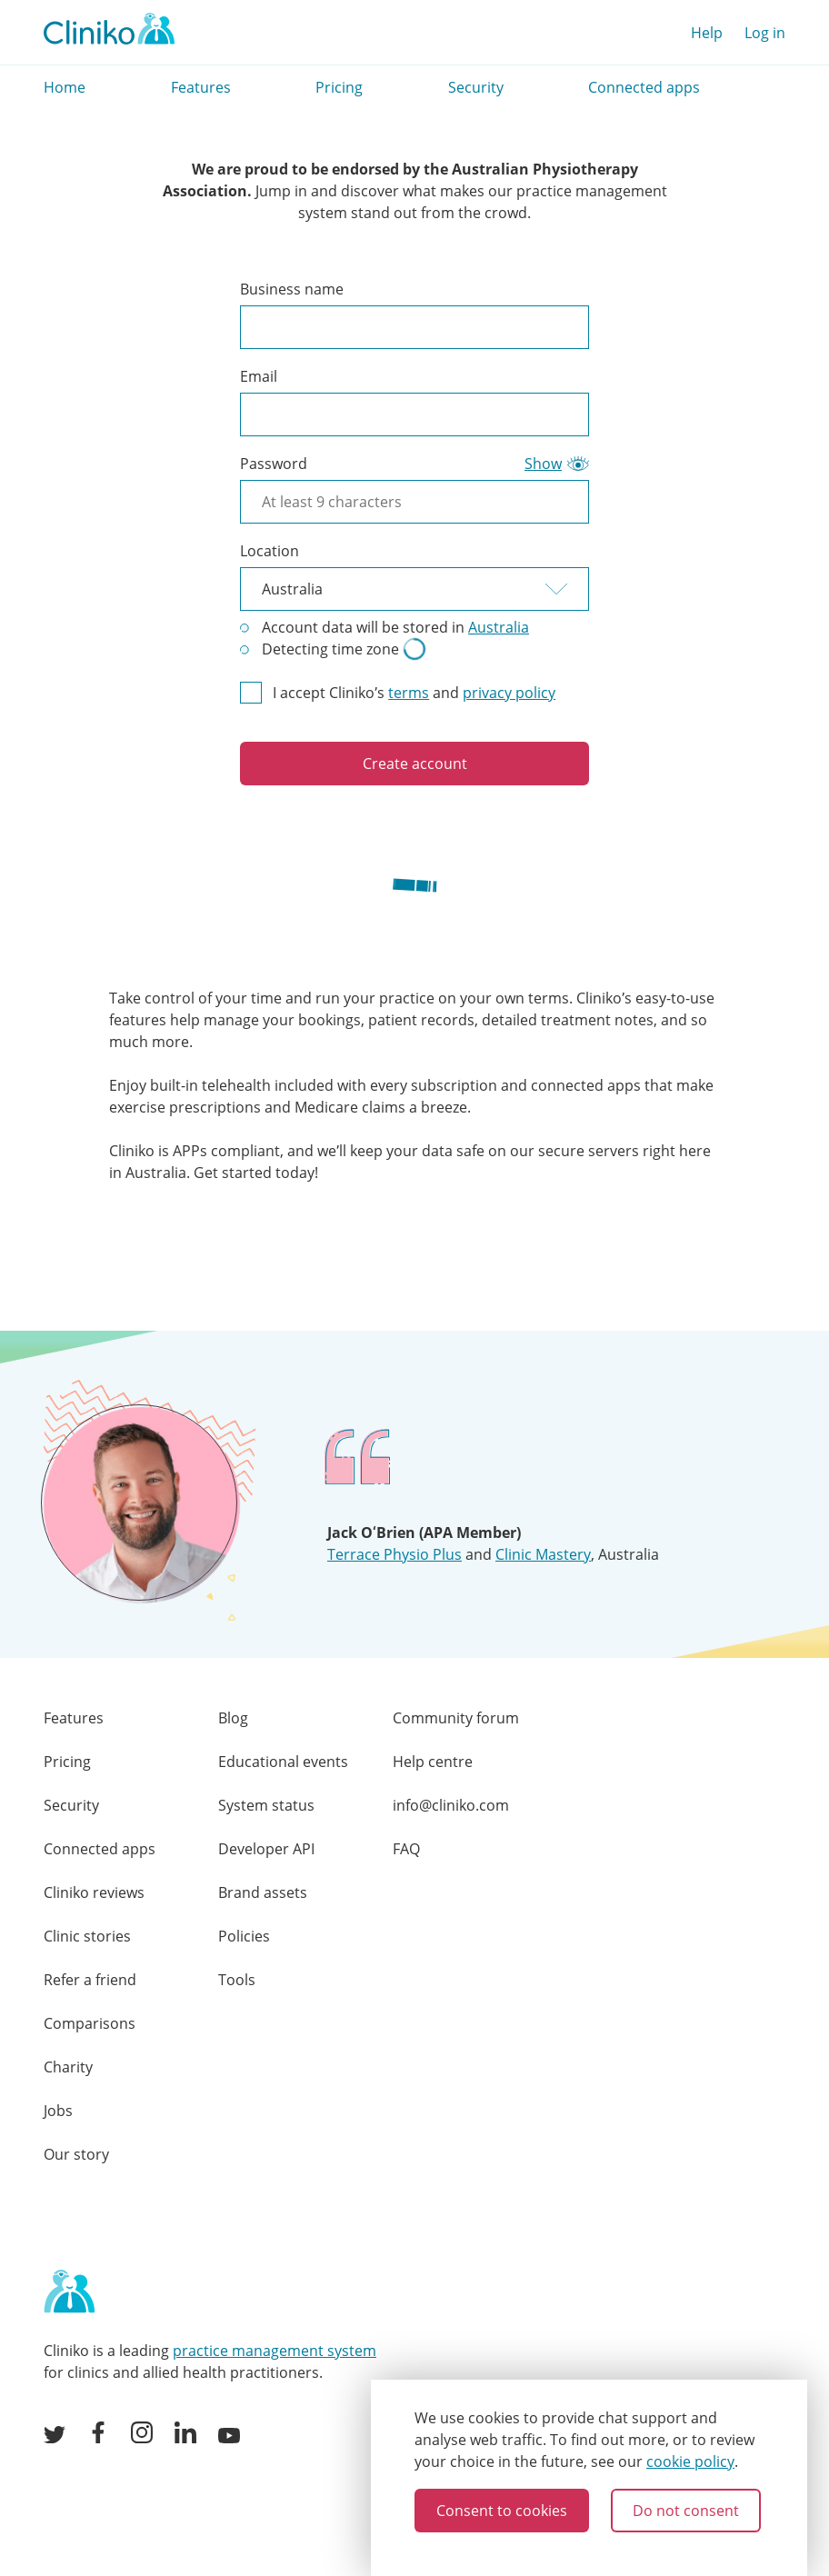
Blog (233, 1718)
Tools (236, 1980)
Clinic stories (87, 1936)
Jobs (58, 2111)
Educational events (283, 1762)
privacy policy (509, 693)
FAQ (406, 1849)
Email (258, 376)
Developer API (266, 1849)
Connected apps (644, 87)
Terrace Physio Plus (394, 1554)
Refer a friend (90, 1980)
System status (266, 1805)
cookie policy (690, 2461)
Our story (76, 2154)
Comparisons (89, 2023)
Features (201, 87)
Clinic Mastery (543, 1554)
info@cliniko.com (451, 1805)
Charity (68, 2067)
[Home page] (69, 2292)
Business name (292, 289)
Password (273, 464)
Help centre (433, 1762)
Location (269, 551)
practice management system (274, 2351)
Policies (244, 1936)
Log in (764, 33)
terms (408, 693)
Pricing (339, 87)
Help (707, 33)
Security (476, 87)
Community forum (456, 1718)
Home (64, 87)
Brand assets (262, 1892)
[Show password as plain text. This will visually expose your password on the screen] (556, 463)
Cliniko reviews (94, 1892)
